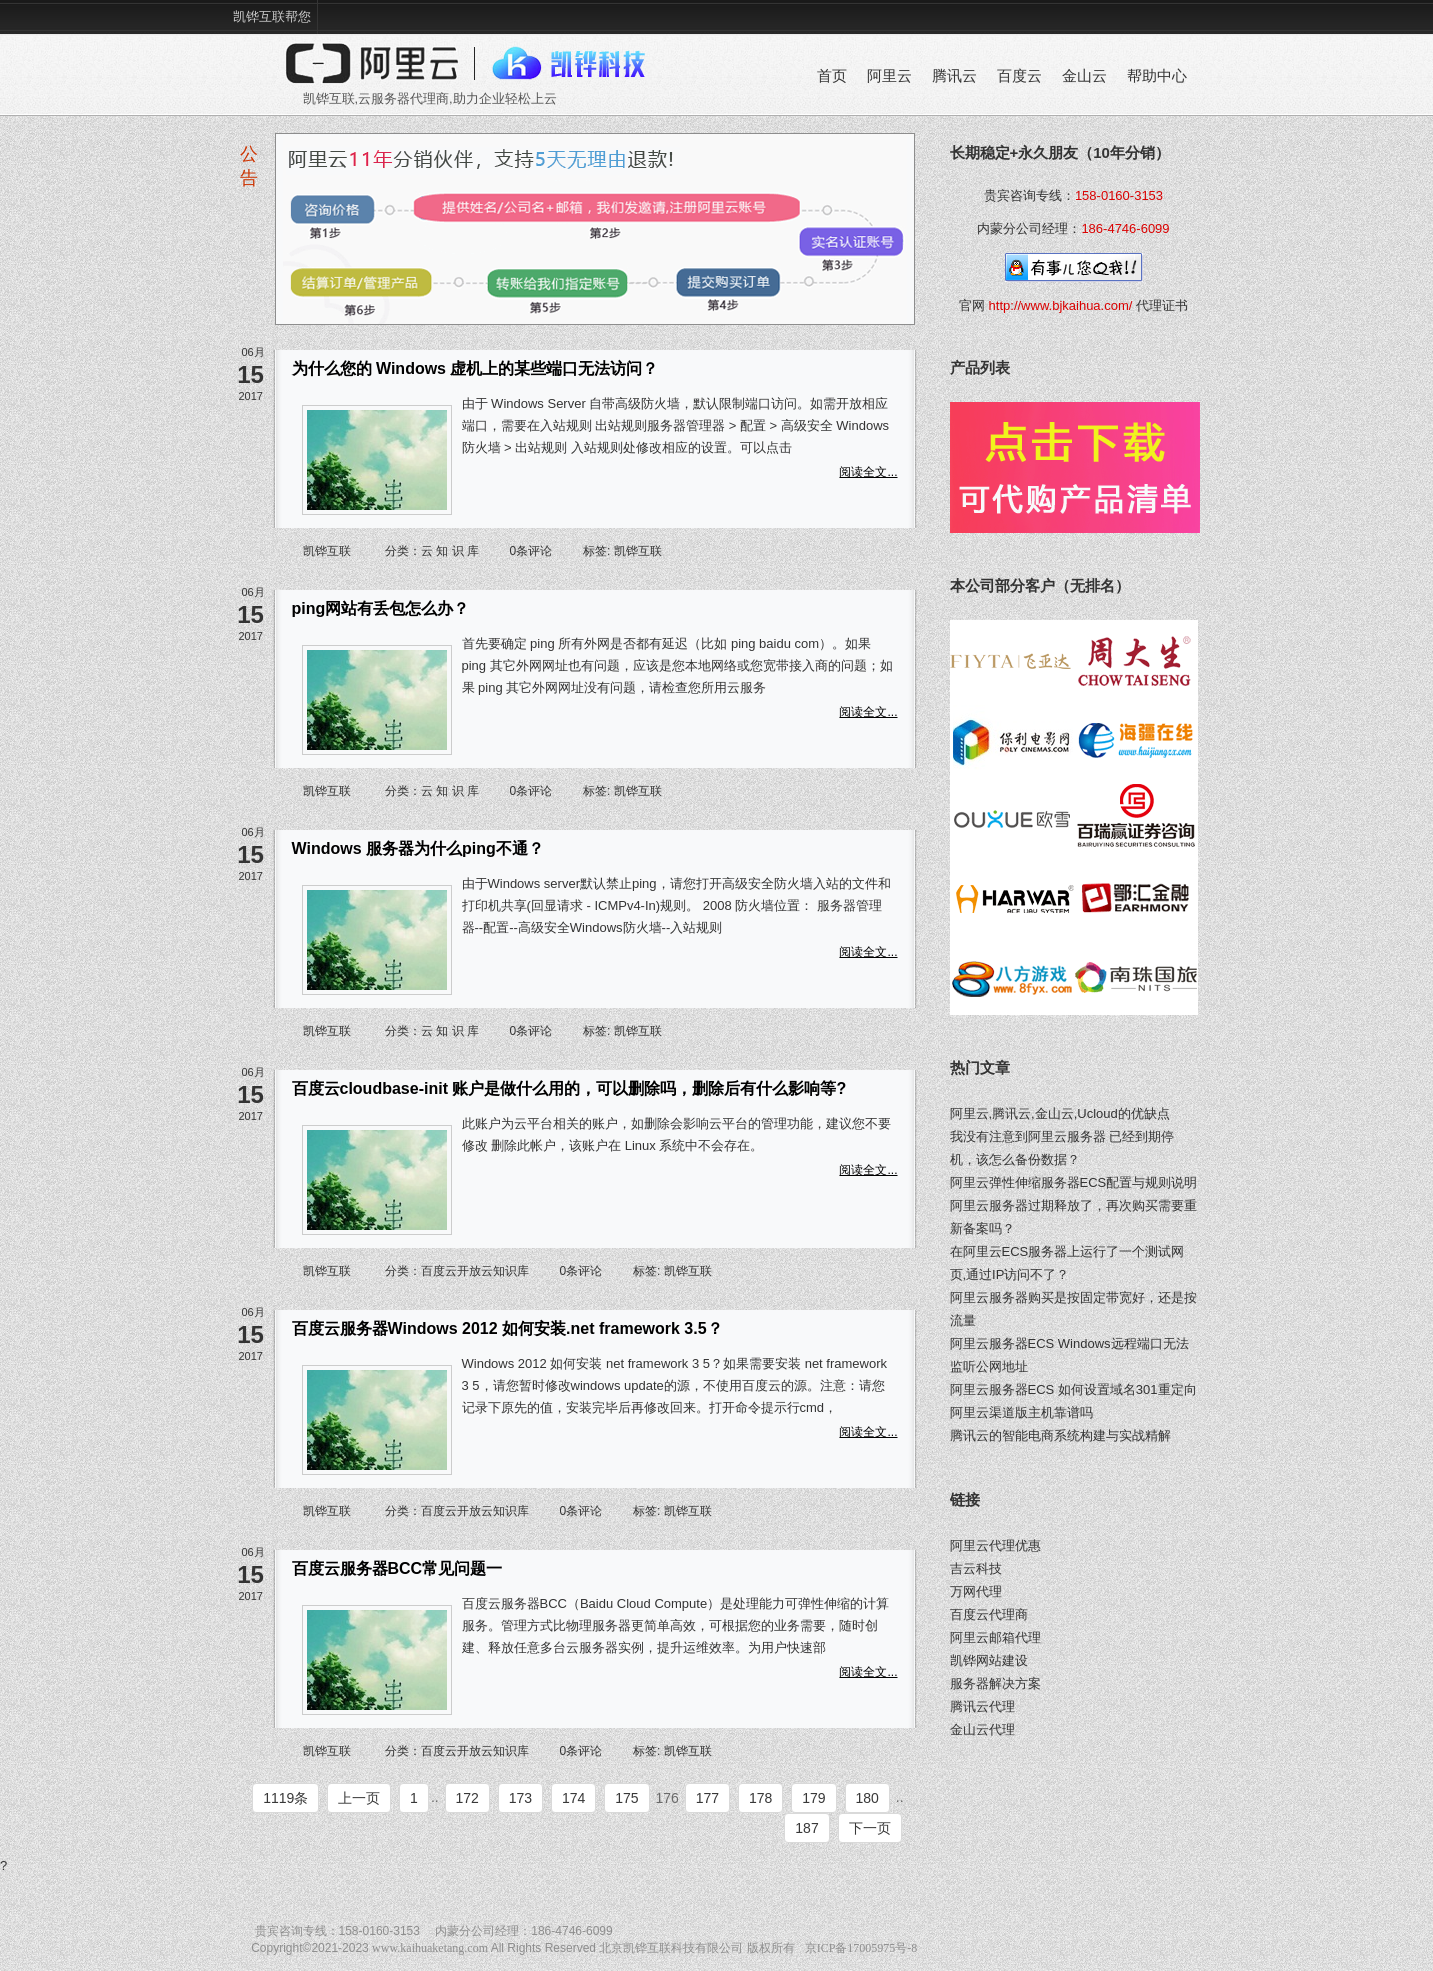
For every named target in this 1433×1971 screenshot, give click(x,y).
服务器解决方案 (995, 1683)
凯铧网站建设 (989, 1660)
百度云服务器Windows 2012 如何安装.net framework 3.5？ (507, 1328)
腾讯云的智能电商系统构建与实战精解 (1060, 1435)
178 (760, 1798)
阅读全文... (868, 472)
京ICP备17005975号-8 (861, 1948)
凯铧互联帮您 (272, 16)
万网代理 (976, 1591)
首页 (832, 76)
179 (813, 1798)
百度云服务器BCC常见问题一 (397, 1568)
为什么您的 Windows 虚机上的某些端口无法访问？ (475, 368)
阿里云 (889, 76)
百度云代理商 (989, 1614)
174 (573, 1798)
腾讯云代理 (982, 1706)
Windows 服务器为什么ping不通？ (418, 848)
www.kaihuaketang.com (430, 1948)
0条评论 (531, 551)
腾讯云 (954, 76)
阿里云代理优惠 (995, 1545)
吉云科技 (976, 1568)
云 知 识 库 (450, 551)
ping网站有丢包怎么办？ (381, 608)
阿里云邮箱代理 (995, 1637)
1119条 (285, 1798)
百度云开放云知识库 (475, 1271)
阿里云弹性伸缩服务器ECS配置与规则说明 (1074, 1182)
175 (626, 1798)
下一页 (870, 1828)
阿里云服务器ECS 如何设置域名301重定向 (1073, 1389)
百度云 (1019, 76)
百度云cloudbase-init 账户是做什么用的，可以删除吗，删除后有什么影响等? (569, 1088)
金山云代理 (982, 1729)
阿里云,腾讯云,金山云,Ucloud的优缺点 (1060, 1113)
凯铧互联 (327, 551)
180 (867, 1798)
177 (707, 1798)
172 (467, 1798)
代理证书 (1162, 305)
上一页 (359, 1798)
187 (806, 1828)
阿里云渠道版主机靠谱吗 (1021, 1412)
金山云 (1084, 76)
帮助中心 (1157, 76)
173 (520, 1798)
